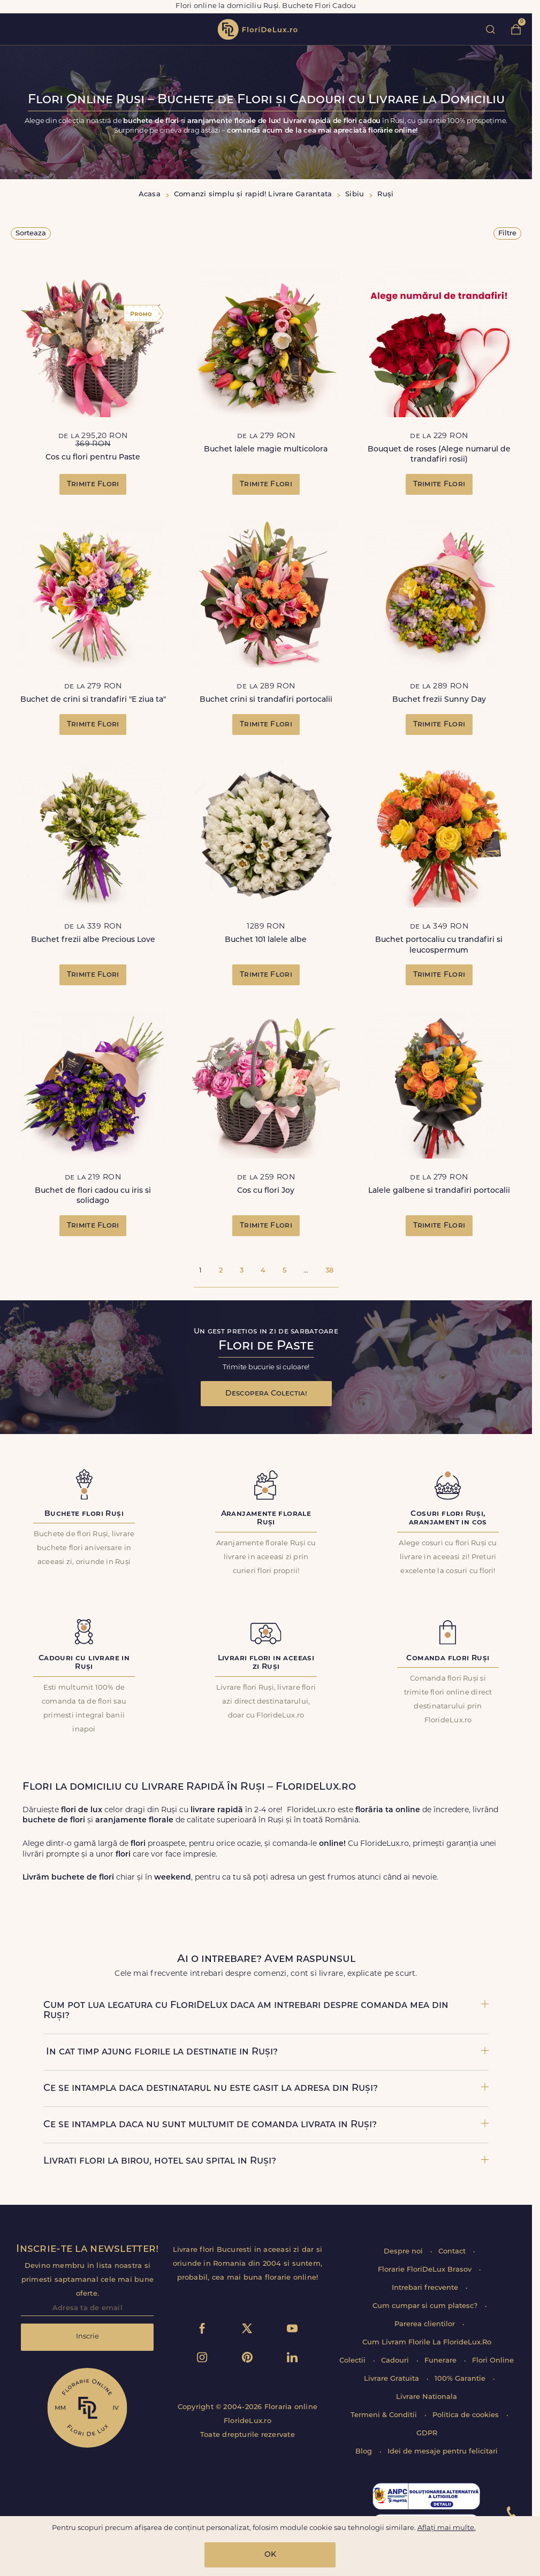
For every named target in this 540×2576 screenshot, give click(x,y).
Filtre (507, 233)
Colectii (353, 2360)
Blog (364, 2451)
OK (270, 2555)
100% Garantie (461, 2378)
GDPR (426, 2433)
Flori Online (493, 2360)
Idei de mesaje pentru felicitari (442, 2451)
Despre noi (404, 2251)
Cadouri (396, 2360)
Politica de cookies (466, 2415)
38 (329, 1270)
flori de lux (257, 29)
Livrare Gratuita (392, 2378)
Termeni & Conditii (385, 2415)
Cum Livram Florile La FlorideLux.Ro (426, 2342)
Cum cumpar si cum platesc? (426, 2306)
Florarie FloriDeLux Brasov (426, 2269)
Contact (453, 2251)
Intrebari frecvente (426, 2287)
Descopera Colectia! (266, 1394)
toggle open (15, 29)
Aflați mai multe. (446, 2528)
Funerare (441, 2360)
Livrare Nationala (426, 2397)
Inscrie (87, 2336)
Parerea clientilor (425, 2324)
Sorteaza (31, 233)
